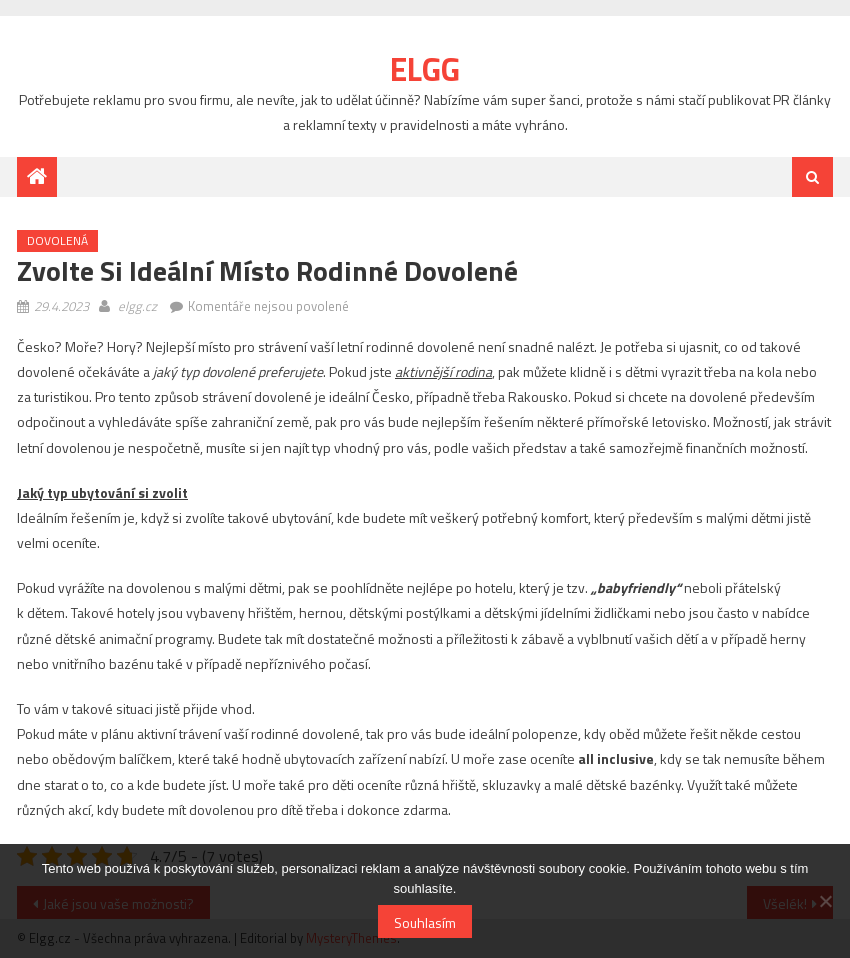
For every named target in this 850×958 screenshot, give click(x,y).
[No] (825, 901)
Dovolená (57, 240)
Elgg (425, 69)
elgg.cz (139, 306)
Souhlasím (425, 922)
